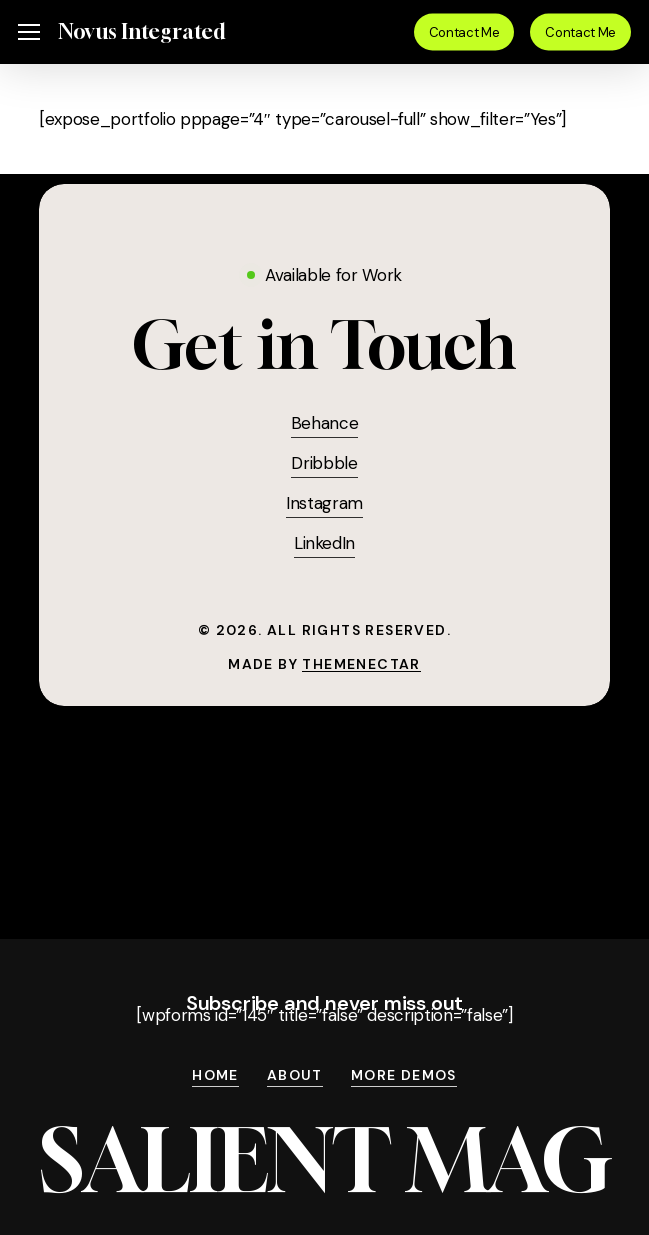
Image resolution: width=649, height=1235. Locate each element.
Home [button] (215, 1076)
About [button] (295, 1076)
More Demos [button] (404, 1076)
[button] (29, 32)
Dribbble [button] (324, 463)
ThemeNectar (361, 664)
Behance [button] (325, 423)
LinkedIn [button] (324, 543)
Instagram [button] (324, 503)
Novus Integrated (141, 32)
